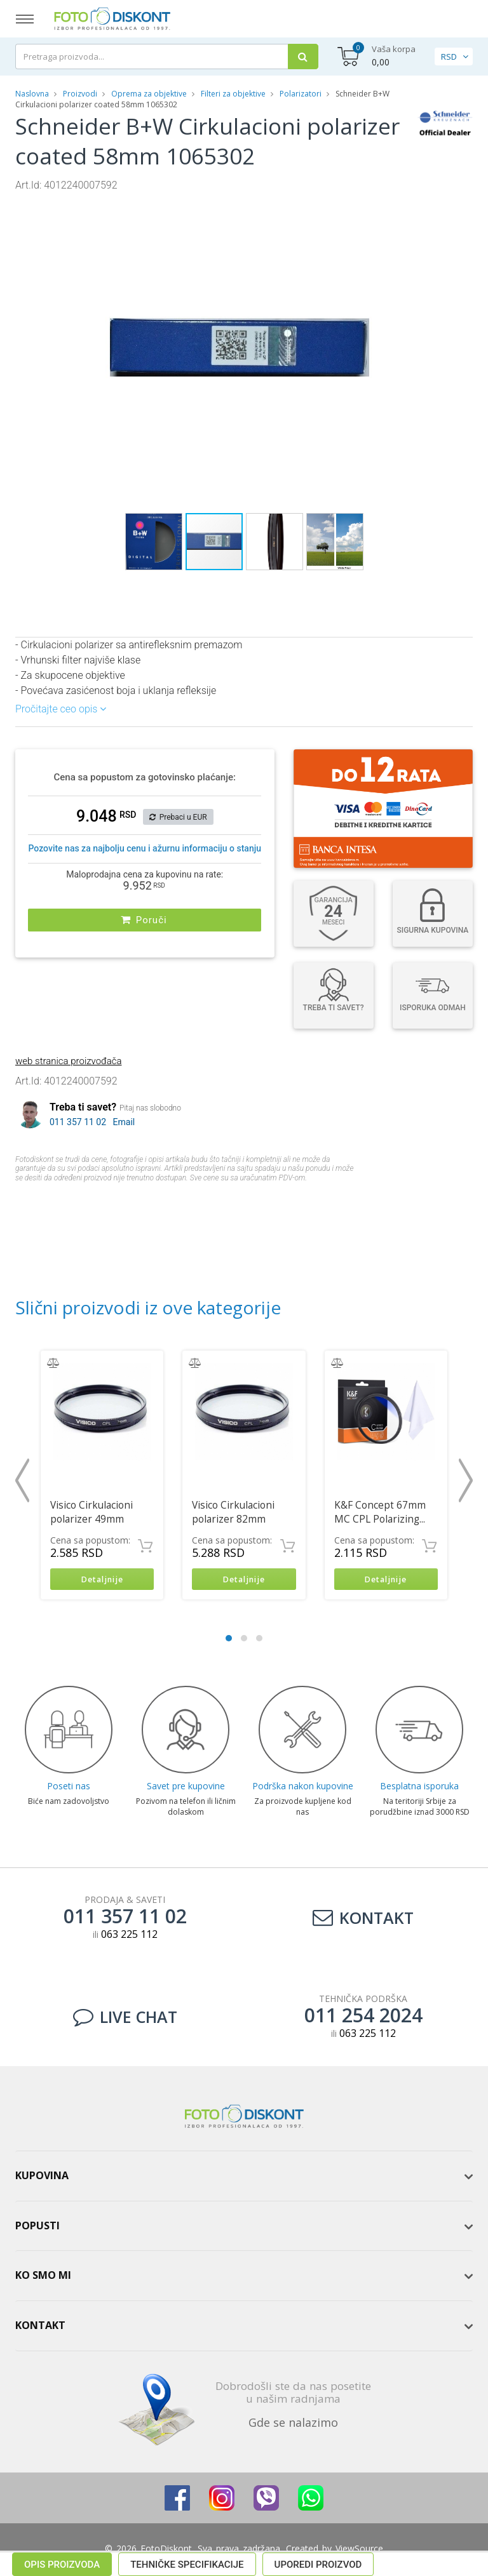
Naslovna (32, 93)
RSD (449, 56)
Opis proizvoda (62, 1201)
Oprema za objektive (149, 93)
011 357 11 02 (78, 1122)
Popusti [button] (37, 2227)
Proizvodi (81, 93)
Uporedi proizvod (318, 1201)
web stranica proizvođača (68, 1061)
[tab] (244, 2178)
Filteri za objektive (233, 93)
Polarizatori (301, 93)
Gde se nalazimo (293, 2424)
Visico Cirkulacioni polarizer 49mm (91, 1512)
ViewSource (359, 2550)
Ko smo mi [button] (43, 2278)
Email (124, 1122)
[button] (391, 204)
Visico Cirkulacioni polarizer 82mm (233, 1512)
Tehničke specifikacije (186, 1201)
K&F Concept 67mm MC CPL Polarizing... (380, 1512)
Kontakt (363, 1919)
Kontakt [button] (40, 2327)
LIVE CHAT (125, 2018)
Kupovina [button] (42, 2178)
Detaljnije (102, 1580)
